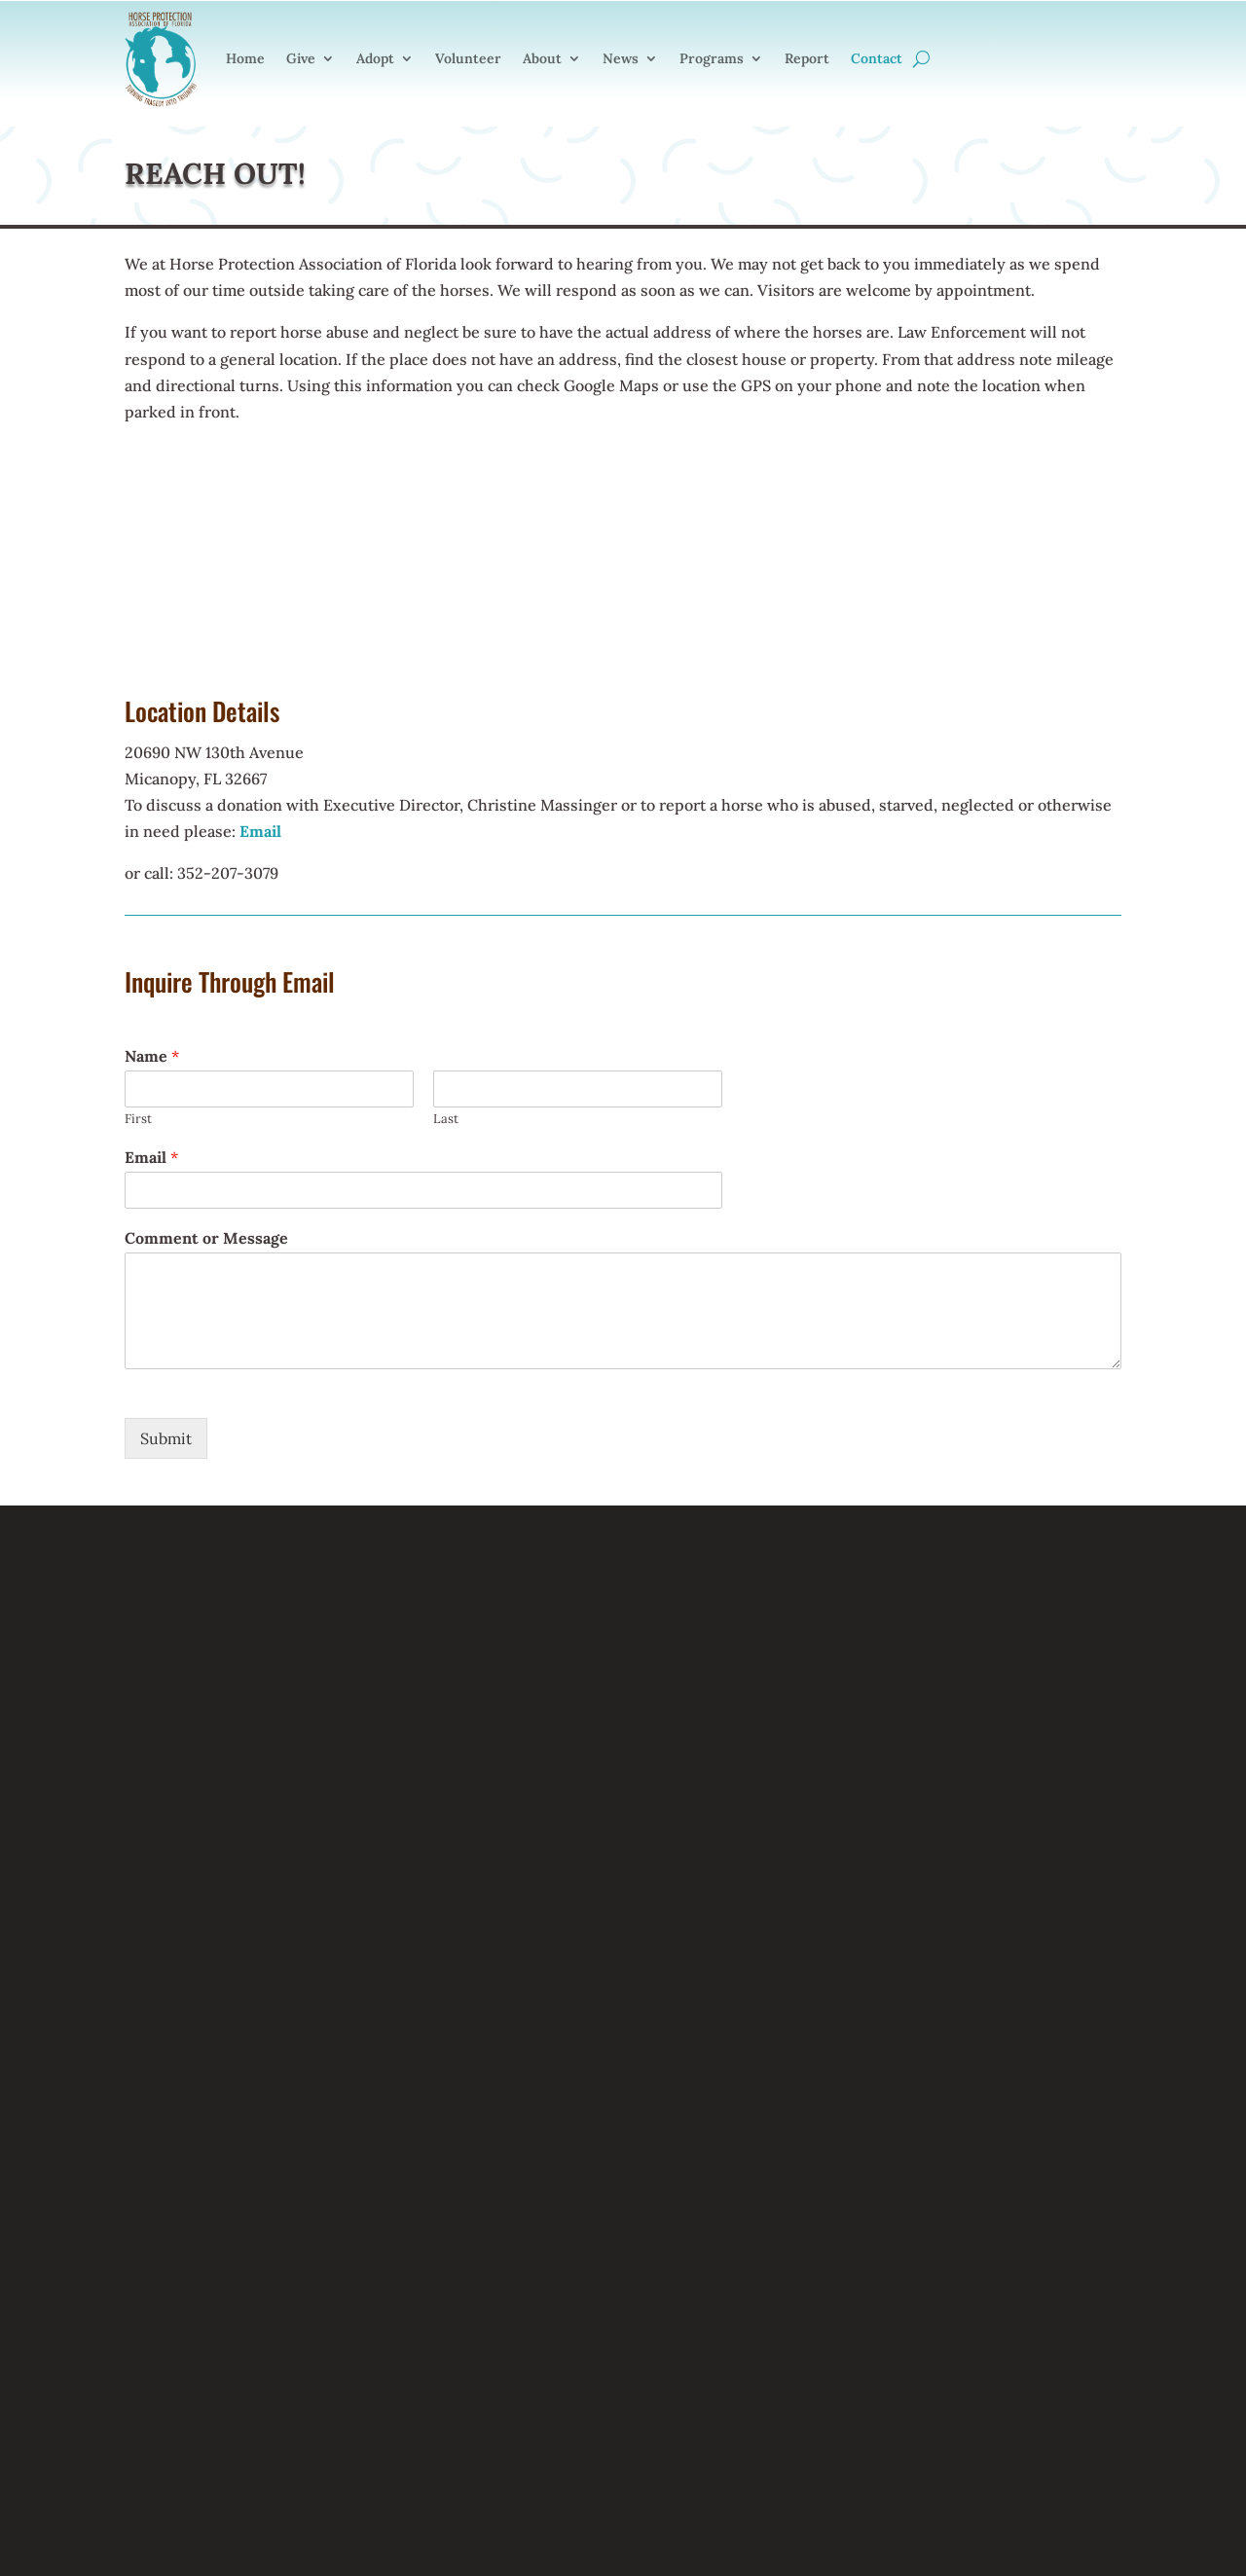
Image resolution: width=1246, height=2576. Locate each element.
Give (300, 58)
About (542, 58)
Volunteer (468, 58)
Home (245, 58)
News (621, 58)
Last (445, 1119)
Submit (166, 1438)
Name (152, 1056)
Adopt (375, 58)
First (138, 1119)
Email (151, 1157)
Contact (876, 58)
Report (807, 58)
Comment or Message (206, 1238)
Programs (711, 58)
